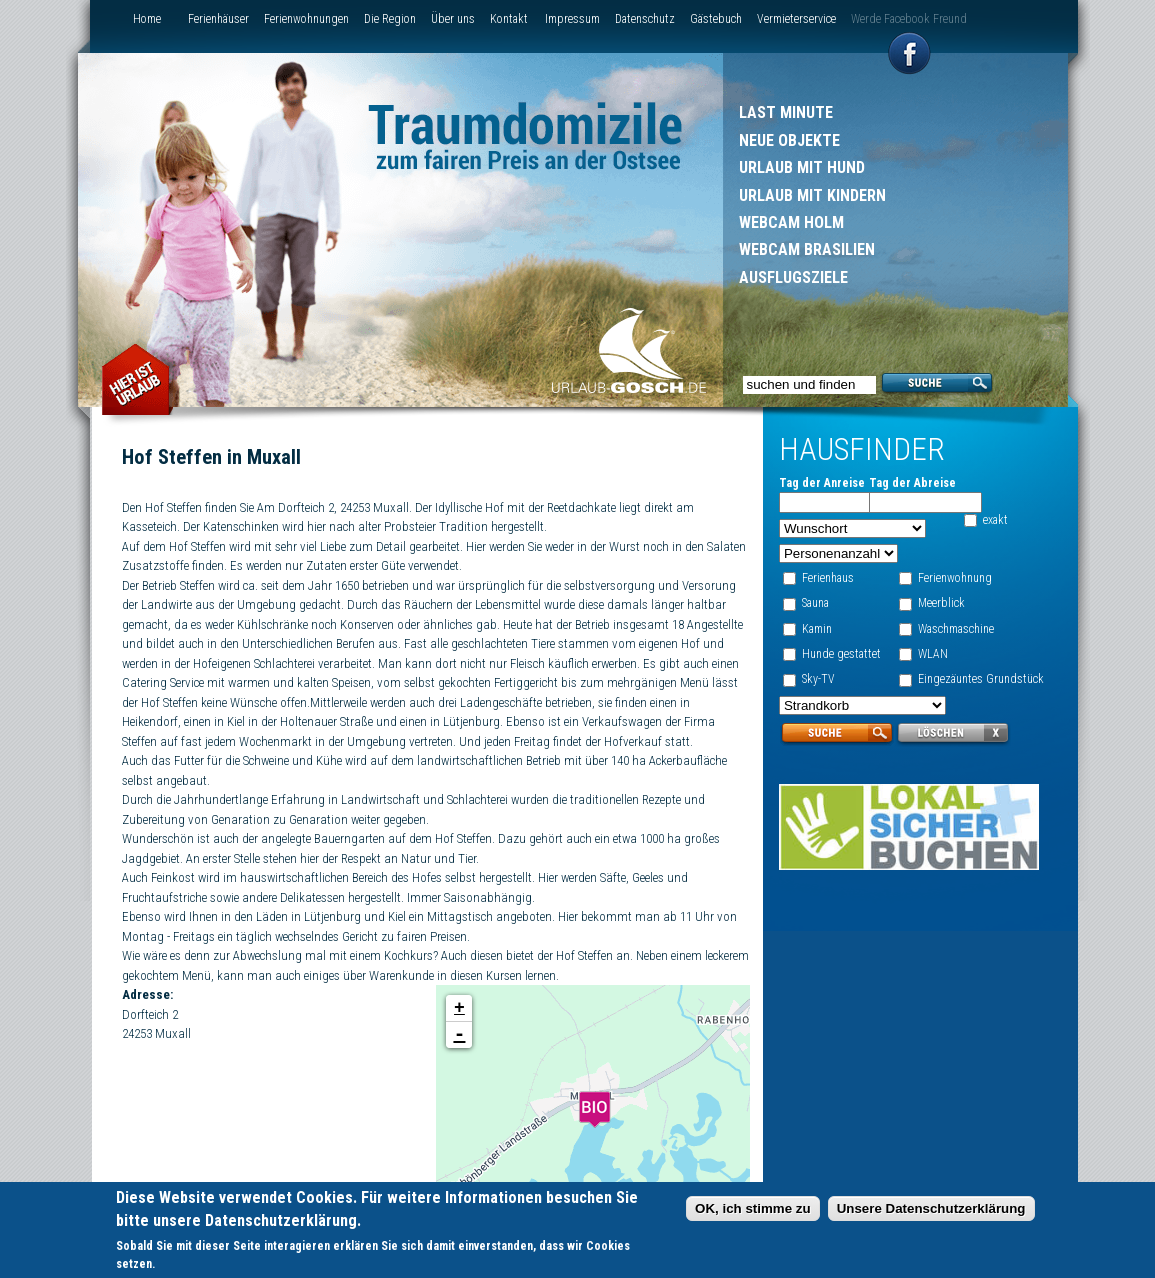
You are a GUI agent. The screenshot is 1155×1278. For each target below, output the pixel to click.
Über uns (453, 19)
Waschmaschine (955, 629)
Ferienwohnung (954, 578)
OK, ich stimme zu (753, 1211)
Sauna (813, 603)
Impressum (572, 19)
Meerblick (940, 603)
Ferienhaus (826, 578)
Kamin (815, 629)
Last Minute (786, 112)
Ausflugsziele (793, 277)
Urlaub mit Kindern (812, 195)
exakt (994, 520)
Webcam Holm (791, 222)
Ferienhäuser (218, 19)
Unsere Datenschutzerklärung (931, 1211)
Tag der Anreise (820, 483)
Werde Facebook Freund (909, 19)
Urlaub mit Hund (802, 167)
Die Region (390, 19)
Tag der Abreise (911, 483)
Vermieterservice (796, 19)
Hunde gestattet (839, 654)
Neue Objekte (789, 140)
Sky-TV (816, 679)
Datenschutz (645, 19)
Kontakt (509, 19)
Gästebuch (716, 19)
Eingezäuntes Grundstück (980, 679)
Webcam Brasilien (807, 249)
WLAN (932, 654)
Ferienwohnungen (306, 19)
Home (147, 19)
